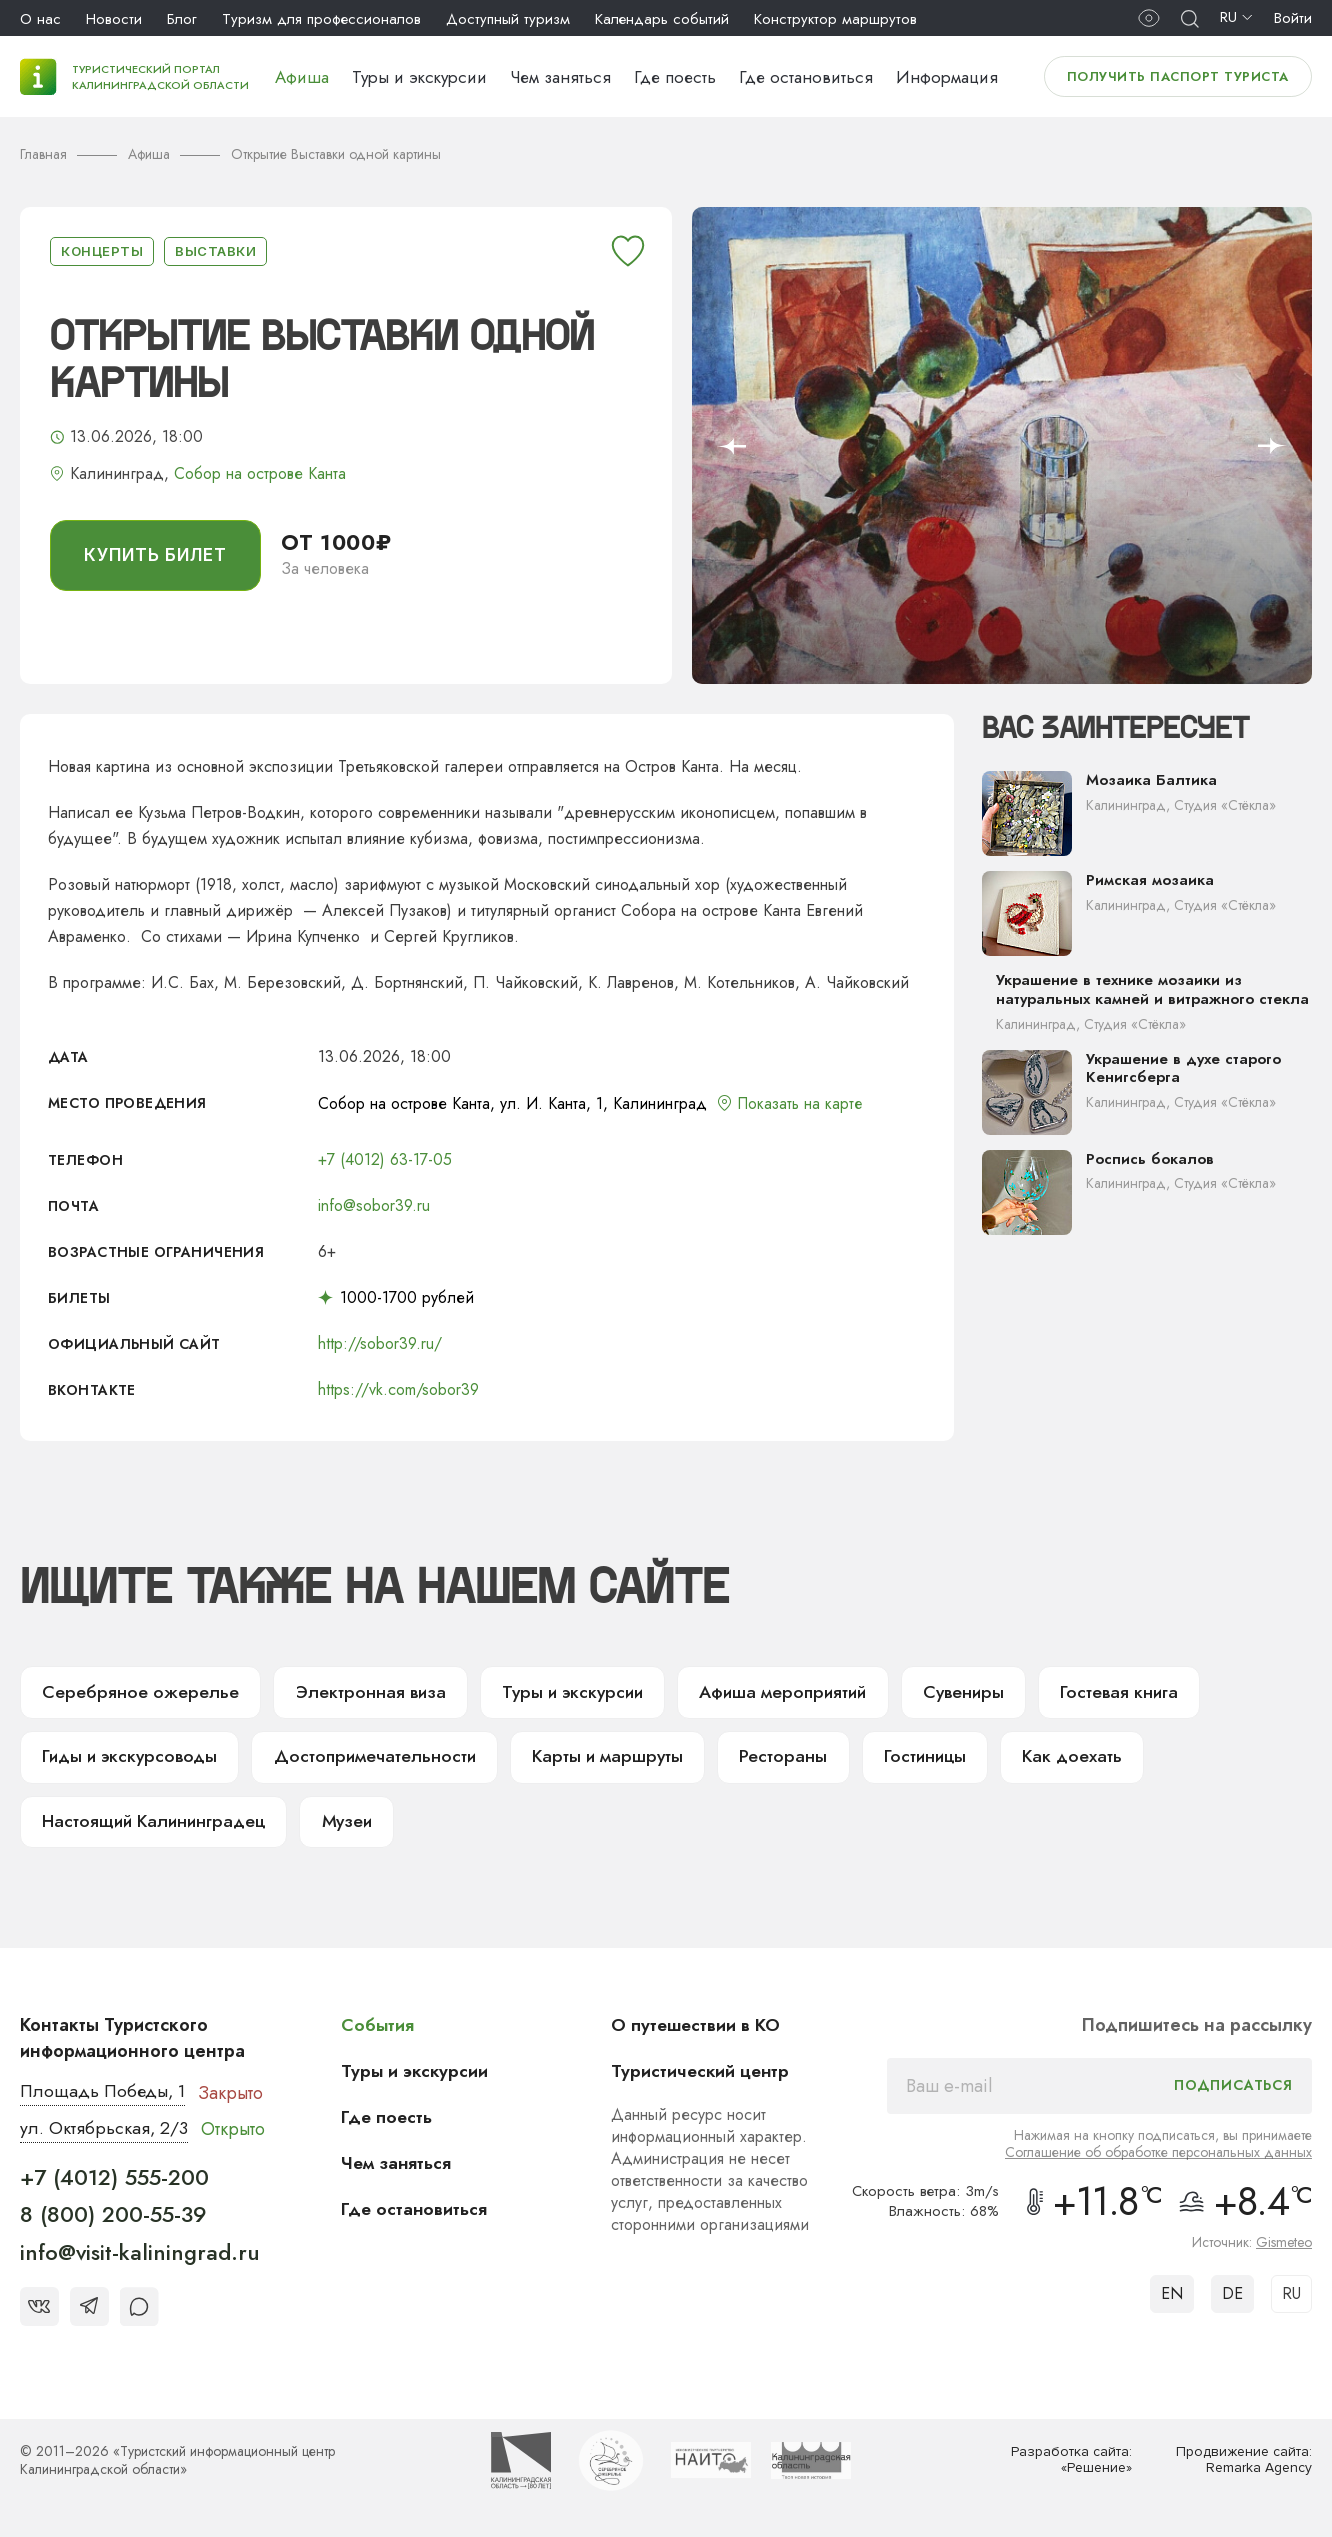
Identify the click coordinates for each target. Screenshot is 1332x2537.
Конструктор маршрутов (835, 19)
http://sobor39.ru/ (380, 1343)
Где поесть (675, 77)
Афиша (302, 77)
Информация (947, 77)
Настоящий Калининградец (155, 1825)
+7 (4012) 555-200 (114, 2181)
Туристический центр (703, 2075)
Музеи (349, 1825)
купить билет (155, 555)
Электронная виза (359, 1693)
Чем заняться (560, 77)
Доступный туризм (508, 19)
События (379, 2029)
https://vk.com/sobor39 (398, 1389)
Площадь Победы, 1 (104, 2096)
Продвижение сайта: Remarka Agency (1243, 2464)
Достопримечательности (370, 1759)
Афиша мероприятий (772, 1693)
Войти (1293, 18)
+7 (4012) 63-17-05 (385, 1159)
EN (1172, 2297)
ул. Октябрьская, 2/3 (104, 2133)
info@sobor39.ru (374, 1205)
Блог (182, 19)
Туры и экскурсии (419, 77)
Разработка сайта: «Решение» (1071, 2464)
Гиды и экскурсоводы (129, 1759)
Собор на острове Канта (260, 474)
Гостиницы (911, 1759)
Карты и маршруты (598, 1759)
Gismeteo (1284, 2246)
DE (1232, 2297)
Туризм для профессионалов (321, 19)
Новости (114, 19)
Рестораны (770, 1759)
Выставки (215, 251)
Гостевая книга (1108, 1693)
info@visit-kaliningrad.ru (140, 2256)
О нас (40, 19)
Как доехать (1057, 1759)
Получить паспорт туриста (1178, 76)
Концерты (102, 251)
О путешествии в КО (698, 2029)
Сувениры (953, 1693)
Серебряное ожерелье (136, 1693)
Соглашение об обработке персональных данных (1158, 2156)
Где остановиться (806, 77)
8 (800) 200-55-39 (113, 2219)
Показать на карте (802, 1103)
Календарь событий (662, 19)
